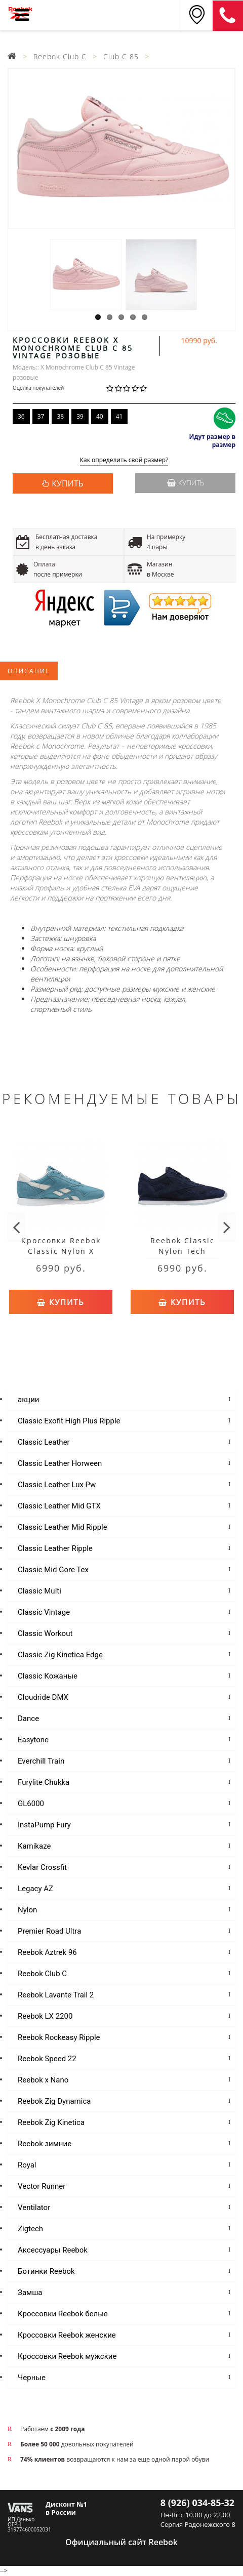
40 (99, 416)
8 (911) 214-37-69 (228, 16)
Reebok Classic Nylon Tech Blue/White (182, 1251)
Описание (29, 671)
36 (21, 416)
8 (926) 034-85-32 (197, 2503)
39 (80, 416)
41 (119, 416)
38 (60, 416)
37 (41, 416)
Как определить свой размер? (124, 460)
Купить (185, 482)
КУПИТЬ (67, 483)
